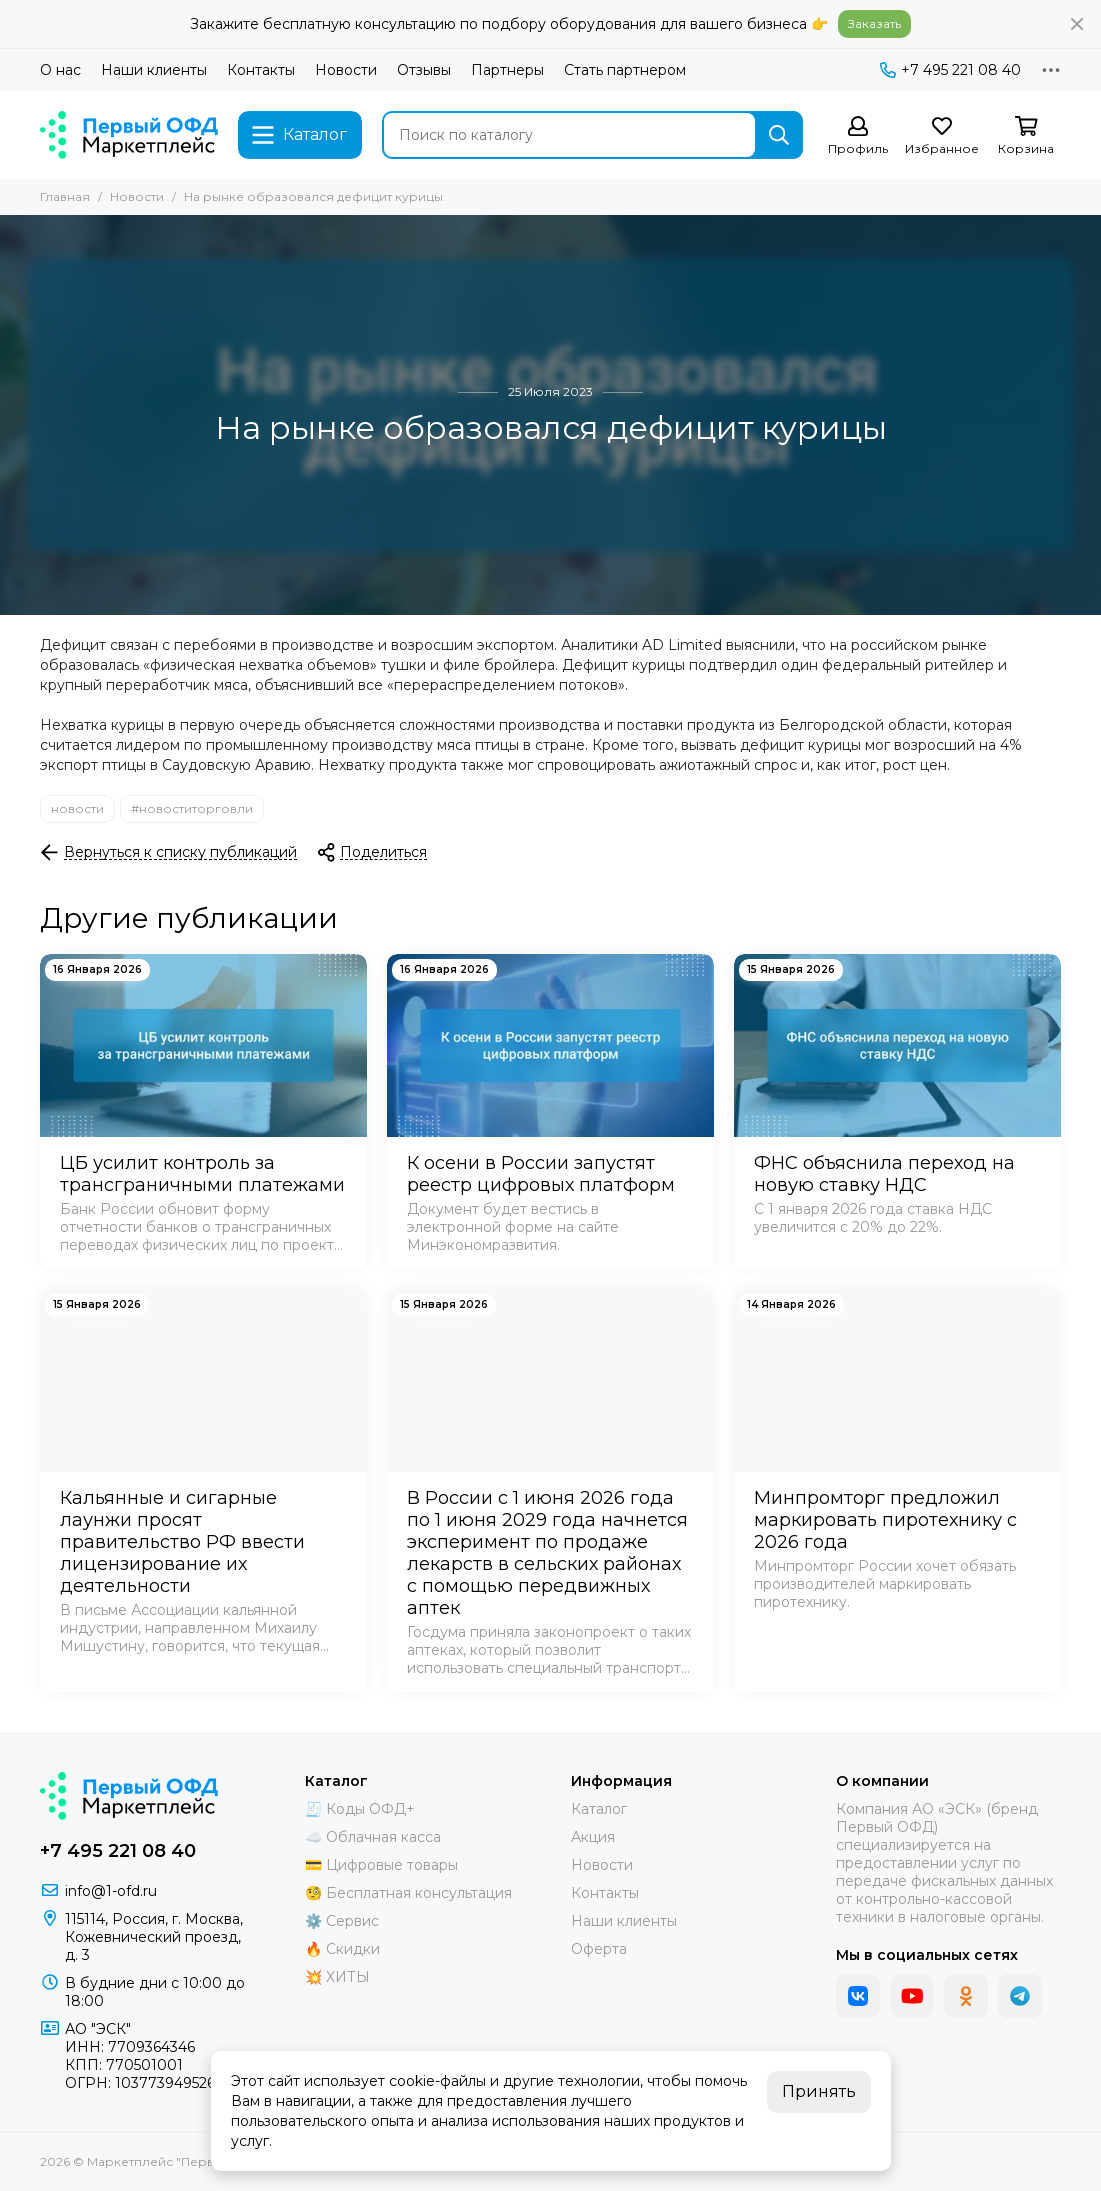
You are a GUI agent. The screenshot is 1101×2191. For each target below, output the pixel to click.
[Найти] (779, 135)
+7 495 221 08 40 (950, 70)
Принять (819, 2091)
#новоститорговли (192, 808)
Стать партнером (625, 70)
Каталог (599, 1809)
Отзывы (424, 70)
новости (77, 808)
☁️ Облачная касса (373, 1837)
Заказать (874, 23)
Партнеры (507, 70)
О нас (60, 70)
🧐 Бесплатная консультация (408, 1893)
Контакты (261, 70)
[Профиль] (858, 136)
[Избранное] (942, 136)
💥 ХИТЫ (337, 1977)
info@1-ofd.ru (111, 1891)
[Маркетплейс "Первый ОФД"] (129, 135)
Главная (65, 196)
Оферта (599, 1949)
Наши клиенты (154, 70)
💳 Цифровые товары (381, 1865)
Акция (593, 1837)
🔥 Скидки (342, 1949)
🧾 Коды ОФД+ (360, 1809)
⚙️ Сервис (342, 1921)
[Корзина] (1026, 136)
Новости (346, 70)
